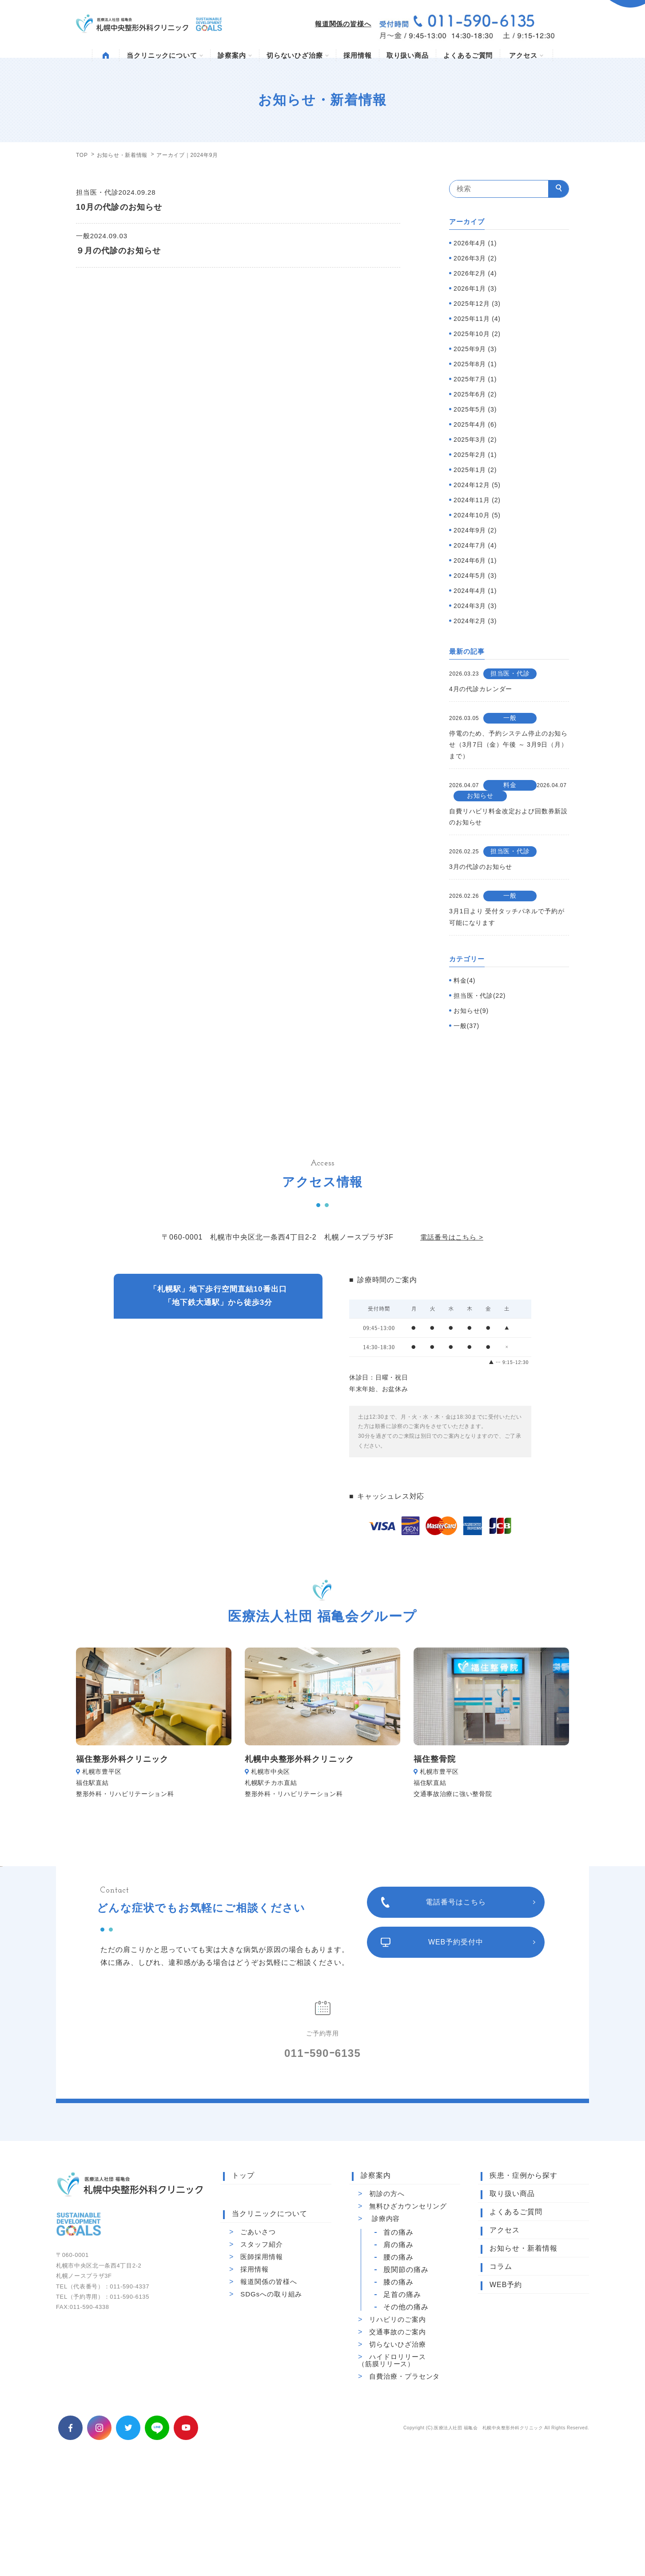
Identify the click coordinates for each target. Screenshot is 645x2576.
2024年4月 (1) (475, 590)
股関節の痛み (406, 2370)
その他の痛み (406, 2407)
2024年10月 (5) (477, 515)
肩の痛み (398, 2345)
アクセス (526, 55)
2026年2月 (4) (475, 273)
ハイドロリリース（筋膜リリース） (392, 2460)
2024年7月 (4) (475, 545)
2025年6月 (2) (475, 394)
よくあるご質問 (468, 55)
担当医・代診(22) (480, 995)
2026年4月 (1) (475, 243)
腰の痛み (398, 2357)
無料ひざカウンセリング (408, 2306)
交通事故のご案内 (397, 2432)
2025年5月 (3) (475, 409)
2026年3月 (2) (475, 258)
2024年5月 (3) (475, 575)
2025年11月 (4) (477, 318)
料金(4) (464, 980)
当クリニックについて (165, 55)
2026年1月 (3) (475, 288)
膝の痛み (398, 2382)
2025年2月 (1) (475, 454)
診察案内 (235, 55)
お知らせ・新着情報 (122, 155)
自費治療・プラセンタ (404, 2476)
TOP (82, 155)
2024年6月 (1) (475, 560)
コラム (501, 2367)
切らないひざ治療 (298, 55)
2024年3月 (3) (475, 605)
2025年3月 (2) (475, 439)
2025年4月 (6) (475, 424)
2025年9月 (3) (475, 348)
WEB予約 (506, 2385)
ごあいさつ (258, 2332)
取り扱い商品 (407, 55)
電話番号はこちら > (451, 1237)
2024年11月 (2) (477, 500)
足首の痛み (402, 2395)
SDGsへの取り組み (271, 2394)
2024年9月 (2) (475, 530)
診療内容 (386, 2319)
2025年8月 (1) (475, 364)
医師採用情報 (261, 2357)
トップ (243, 2276)
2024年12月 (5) (477, 484)
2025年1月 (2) (475, 469)
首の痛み (398, 2332)
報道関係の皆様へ (343, 24)
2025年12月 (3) (477, 303)
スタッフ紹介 (261, 2344)
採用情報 (357, 55)
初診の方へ (387, 2294)
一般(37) (466, 1025)
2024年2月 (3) (475, 620)
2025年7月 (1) (475, 379)
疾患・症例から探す (523, 2276)
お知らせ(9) (471, 1010)
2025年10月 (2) (477, 333)
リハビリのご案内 (397, 2420)
